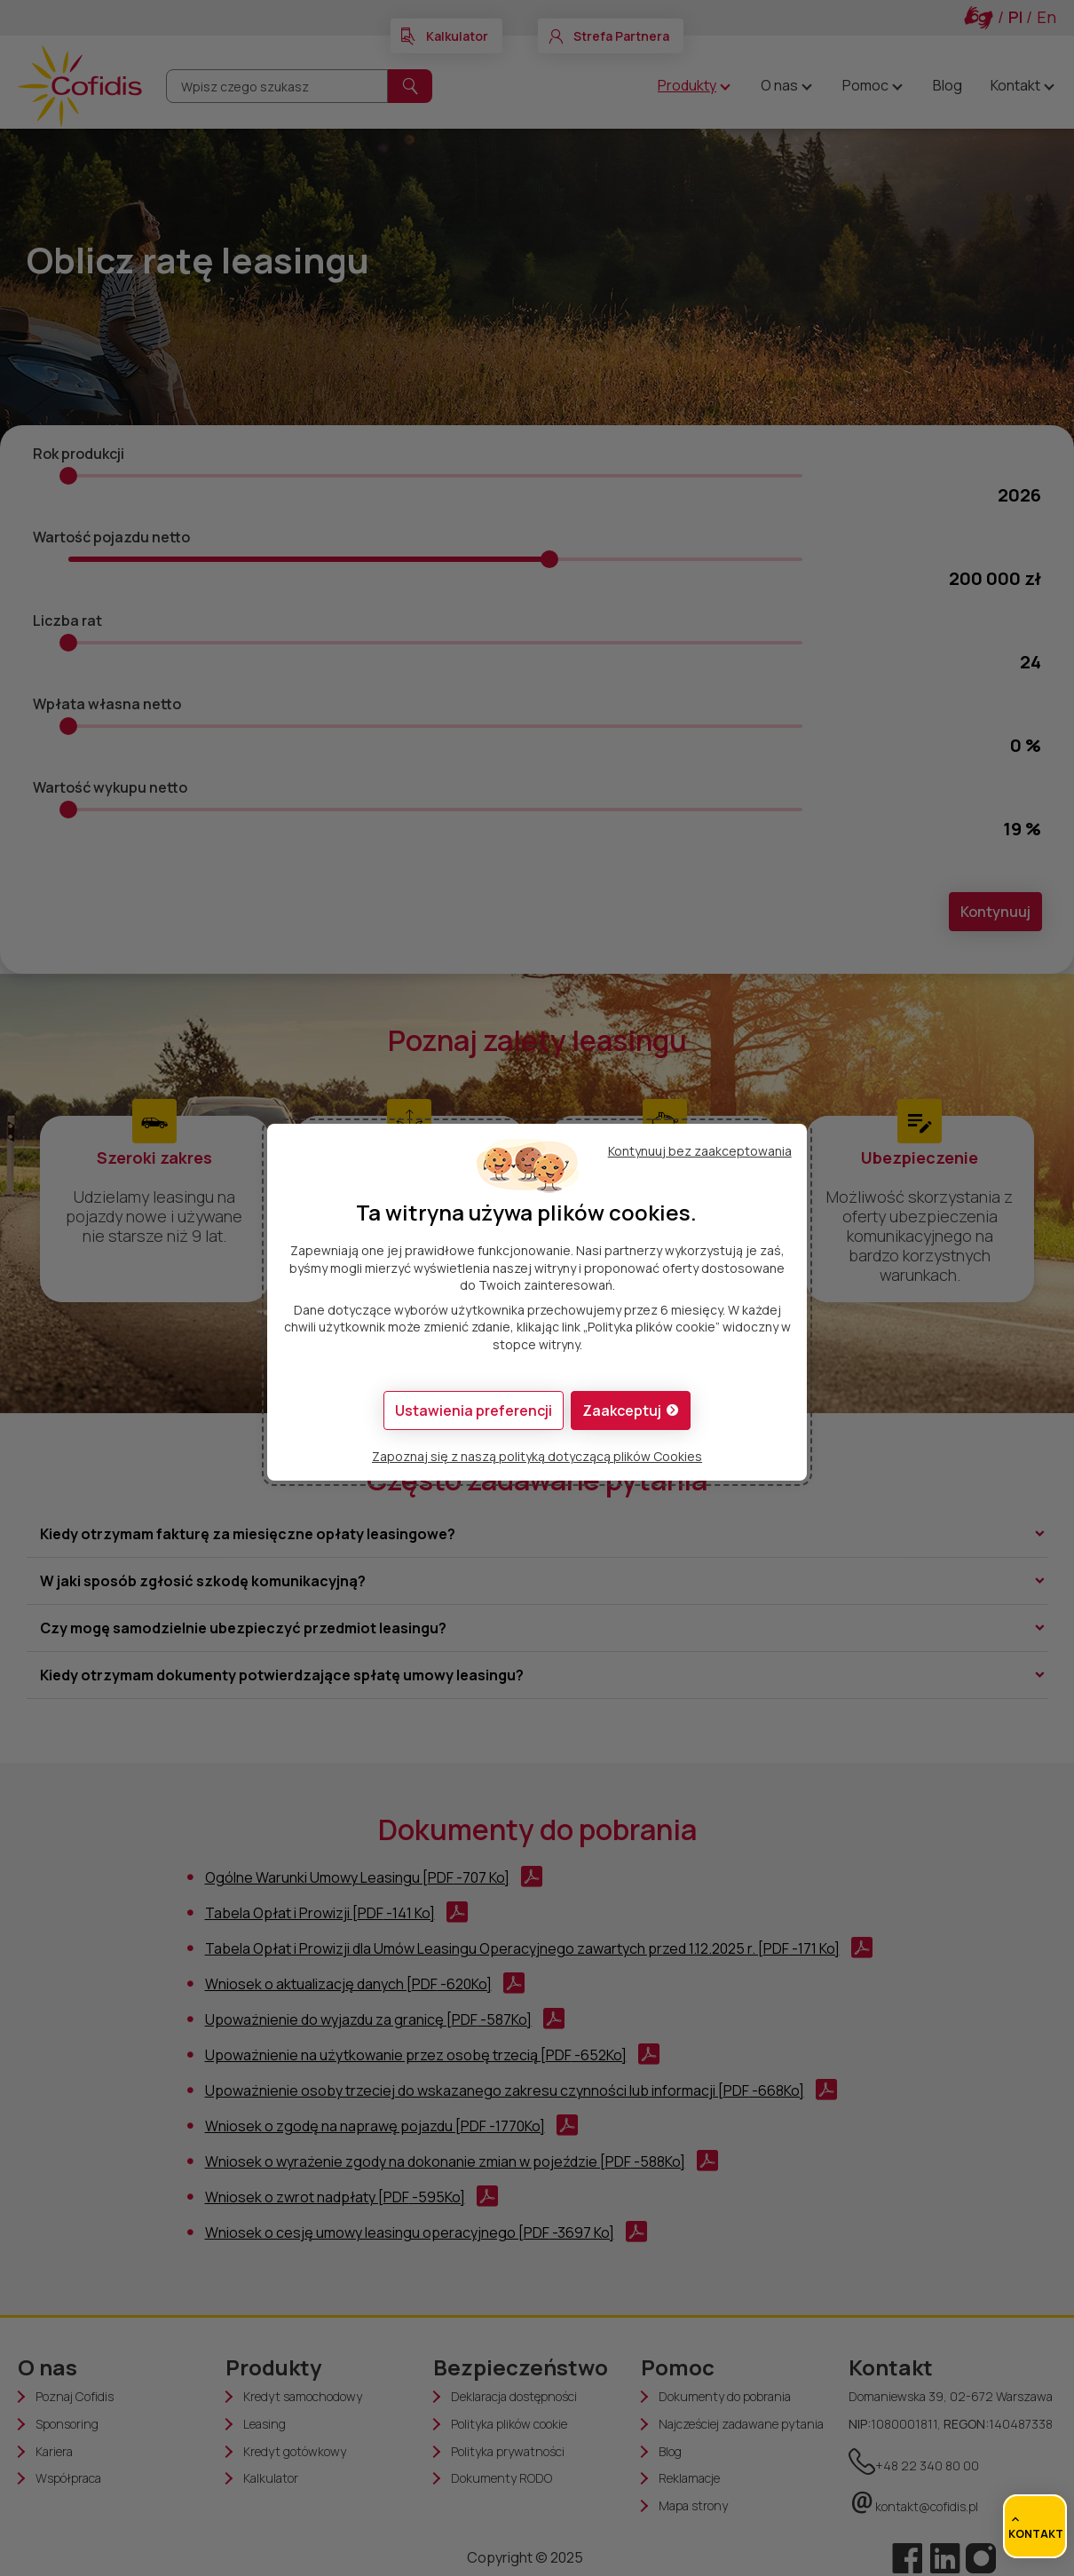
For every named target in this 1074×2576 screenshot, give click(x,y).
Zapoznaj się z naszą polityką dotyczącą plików (537, 1456)
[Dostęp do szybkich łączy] (1035, 2526)
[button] (631, 1410)
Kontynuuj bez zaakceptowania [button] (700, 1150)
